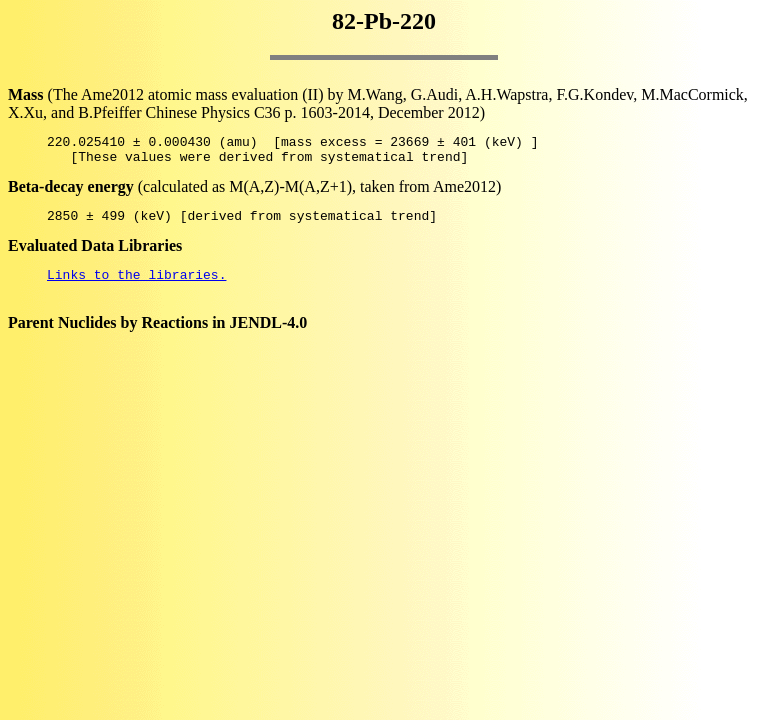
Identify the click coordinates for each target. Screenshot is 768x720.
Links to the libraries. (136, 286)
